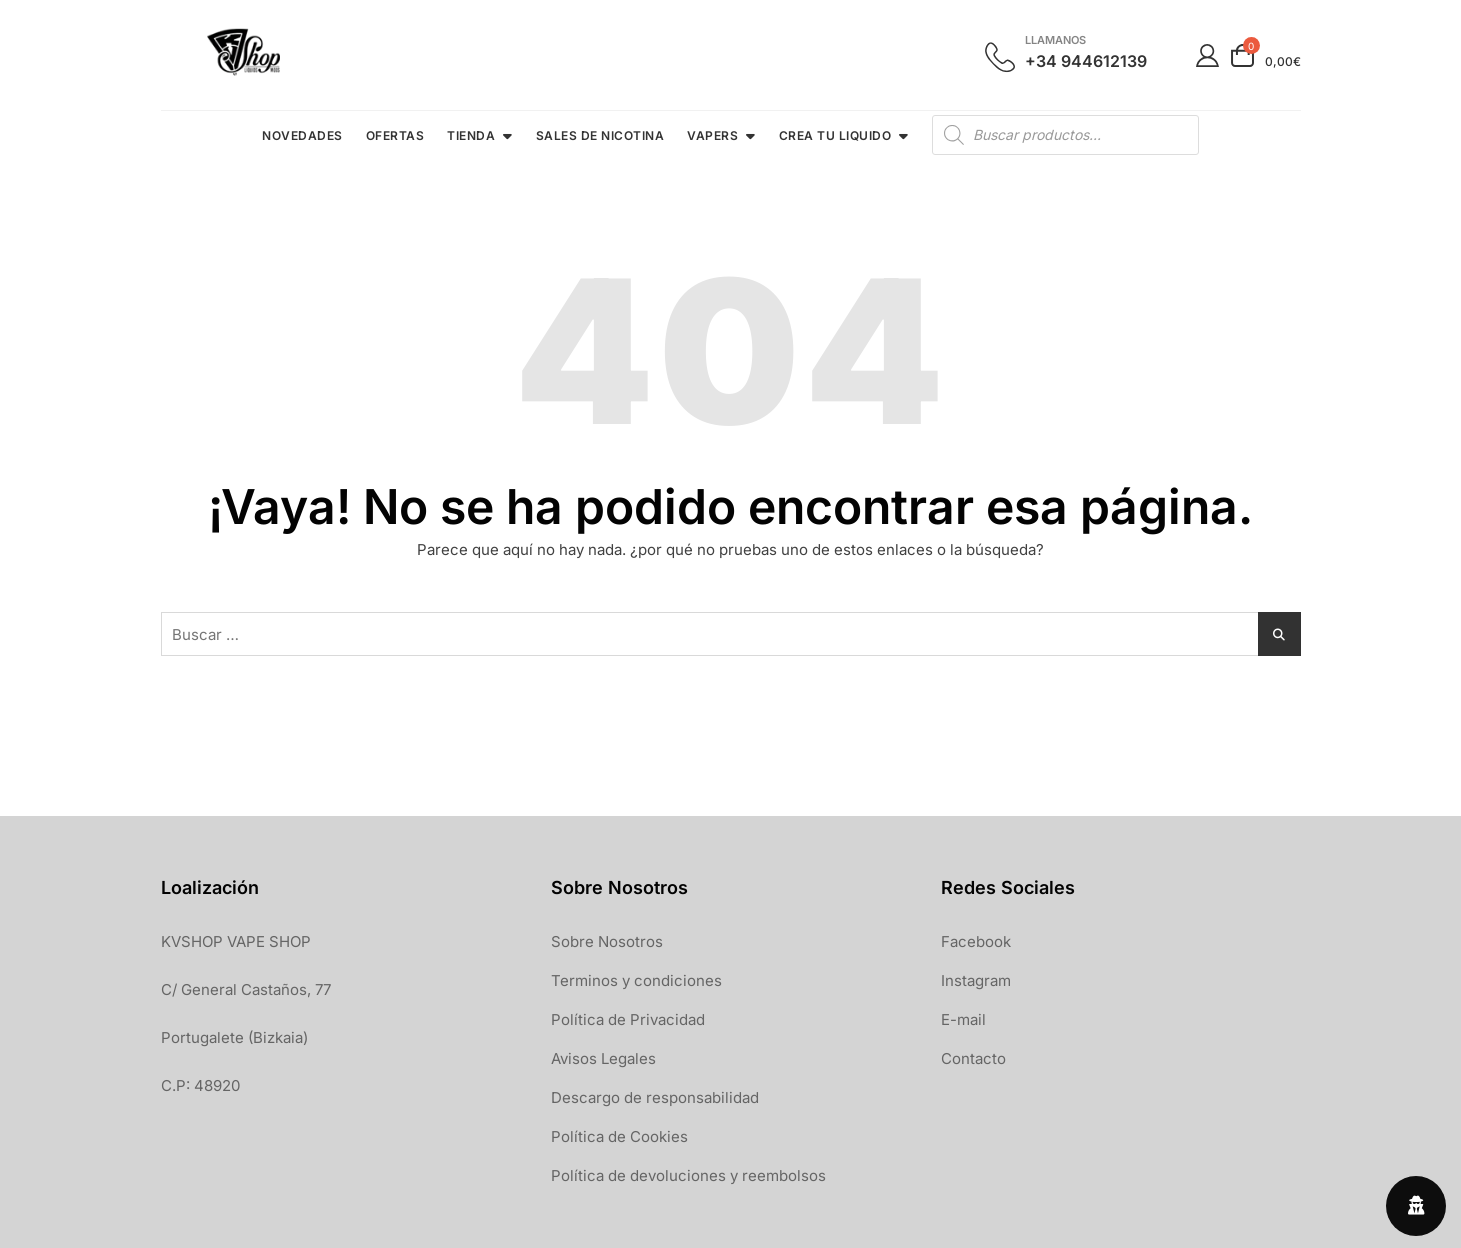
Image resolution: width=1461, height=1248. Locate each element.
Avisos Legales (603, 1058)
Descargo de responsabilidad (655, 1097)
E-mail (963, 1019)
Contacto (973, 1058)
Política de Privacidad (628, 1019)
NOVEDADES (302, 135)
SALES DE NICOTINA (600, 135)
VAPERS (712, 135)
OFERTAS (395, 135)
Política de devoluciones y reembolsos (688, 1175)
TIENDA (471, 135)
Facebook (976, 941)
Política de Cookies (619, 1136)
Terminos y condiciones (636, 980)
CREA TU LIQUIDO (835, 135)
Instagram (976, 980)
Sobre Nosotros (607, 941)
